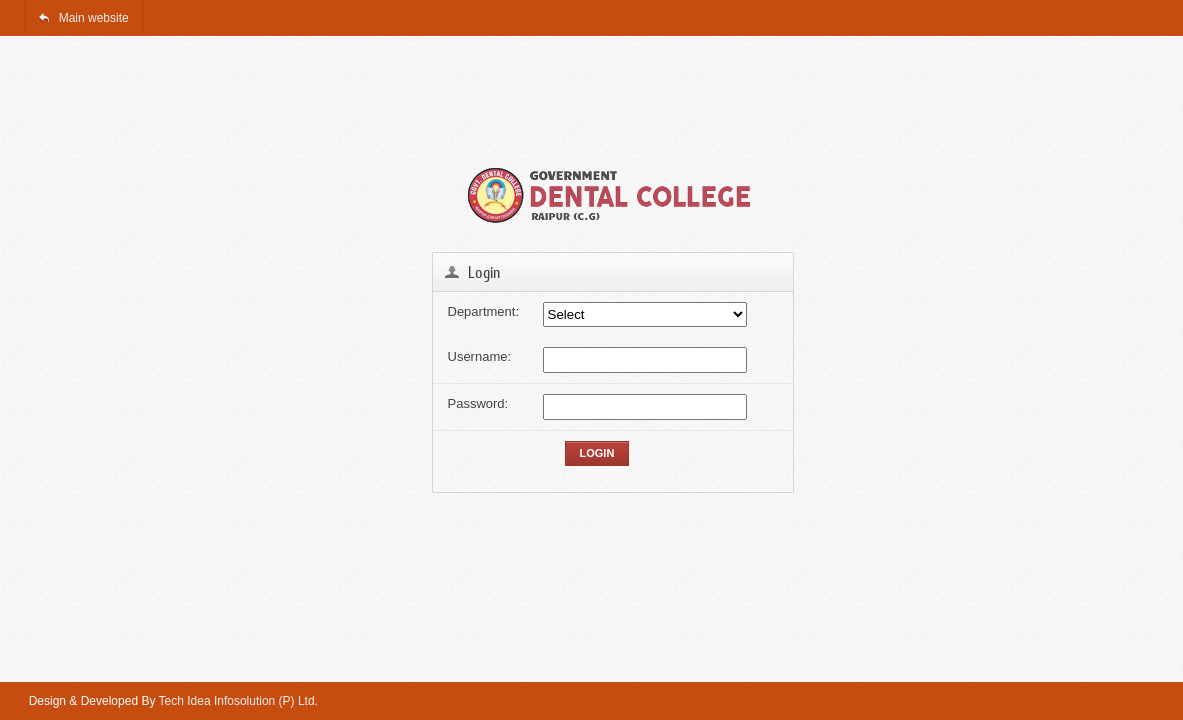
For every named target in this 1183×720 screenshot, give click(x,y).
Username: (480, 356)
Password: (478, 403)
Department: (484, 311)
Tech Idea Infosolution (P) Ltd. (238, 701)
